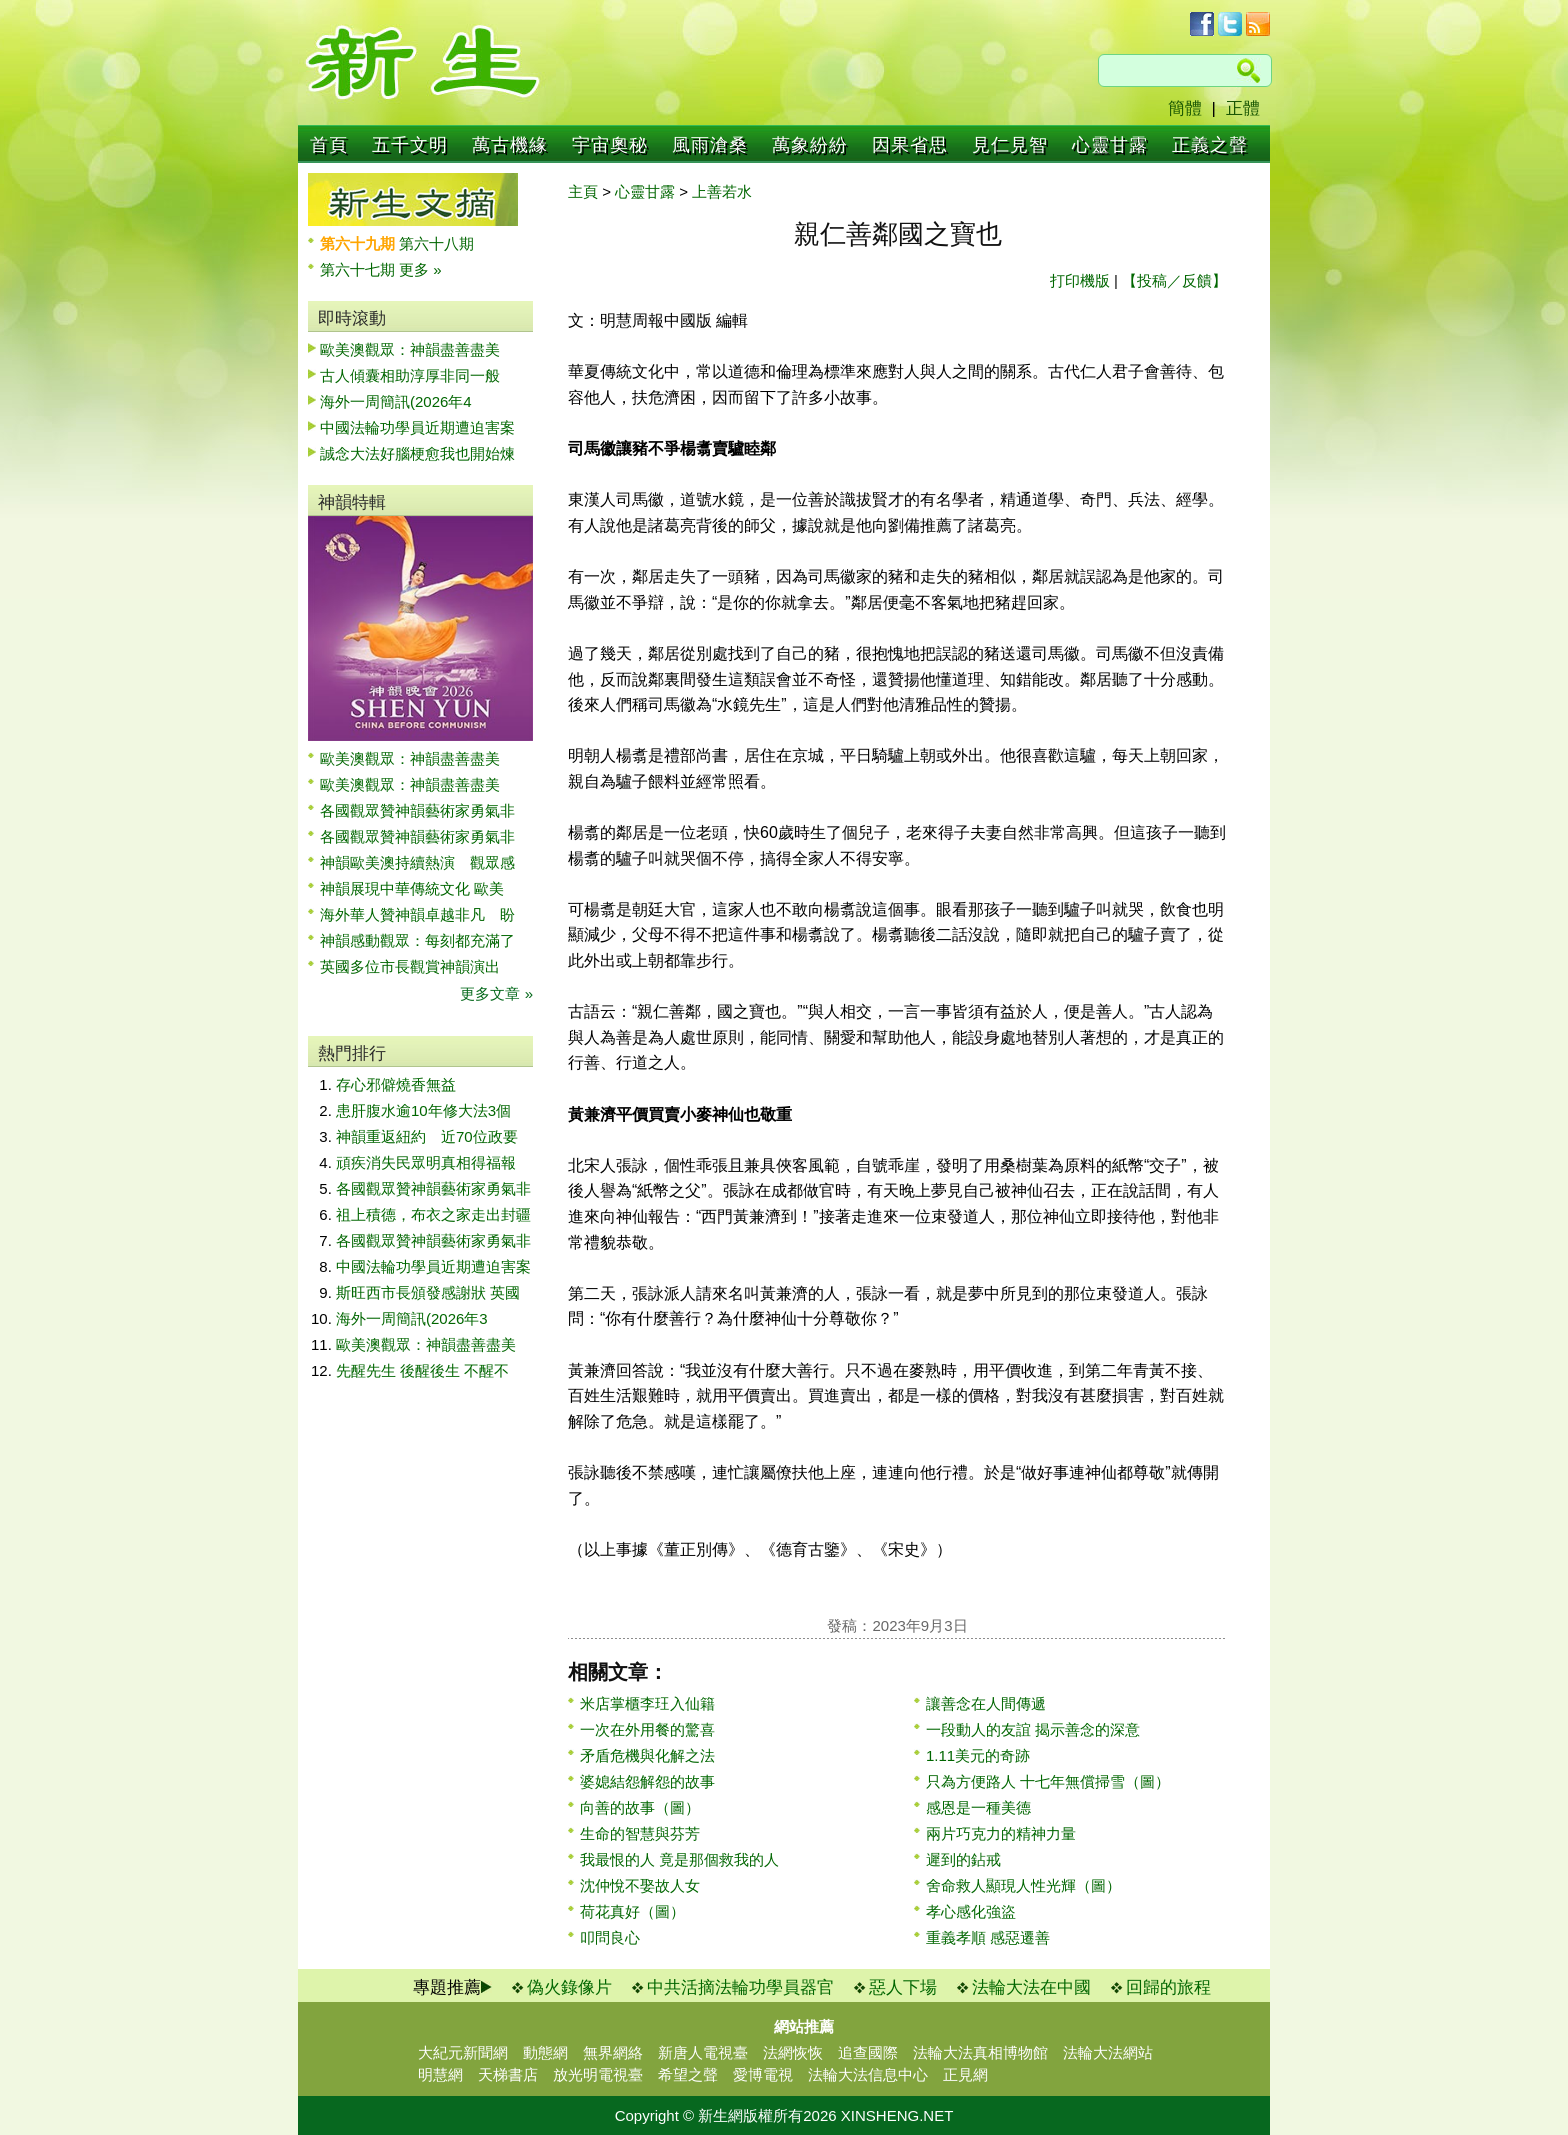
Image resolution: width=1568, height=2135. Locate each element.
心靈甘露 (1110, 145)
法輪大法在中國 (1031, 1987)
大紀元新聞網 (463, 2052)
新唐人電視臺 (703, 2052)
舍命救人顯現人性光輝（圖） (1023, 1885)
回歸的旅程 (1168, 1987)
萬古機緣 (510, 145)
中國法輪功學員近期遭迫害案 (417, 427)
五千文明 (410, 145)
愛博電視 (763, 2074)
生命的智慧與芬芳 (640, 1833)
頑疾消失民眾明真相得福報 (426, 1162)
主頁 (583, 191)
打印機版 (1080, 280)
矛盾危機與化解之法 (647, 1755)
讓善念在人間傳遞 (986, 1703)
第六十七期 (359, 269)
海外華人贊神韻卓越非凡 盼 (417, 914)
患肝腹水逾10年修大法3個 (423, 1110)
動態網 (545, 2052)
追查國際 (868, 2052)
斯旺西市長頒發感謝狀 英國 (428, 1292)
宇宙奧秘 (610, 145)
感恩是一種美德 (978, 1807)
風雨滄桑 (710, 145)
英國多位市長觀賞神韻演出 (417, 966)
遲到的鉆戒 (963, 1859)
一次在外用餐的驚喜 (647, 1729)
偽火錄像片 (569, 1987)
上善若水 (722, 191)
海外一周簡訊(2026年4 (396, 401)
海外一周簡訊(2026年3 (412, 1318)
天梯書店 (508, 2074)
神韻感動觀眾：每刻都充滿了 (417, 940)
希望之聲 (688, 2074)
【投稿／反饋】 (1174, 280)
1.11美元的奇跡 (978, 1755)
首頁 (329, 145)
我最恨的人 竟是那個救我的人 (679, 1859)
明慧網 (440, 2074)
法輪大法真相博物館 (980, 2052)
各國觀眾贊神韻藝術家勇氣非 (417, 810)
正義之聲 (1210, 145)
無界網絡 (613, 2052)
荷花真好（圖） (632, 1911)
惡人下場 (903, 1987)
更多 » (420, 269)
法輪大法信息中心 (868, 2074)
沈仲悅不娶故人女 (640, 1885)
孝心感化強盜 (971, 1911)
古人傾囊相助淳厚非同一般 (410, 375)
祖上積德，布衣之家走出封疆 (433, 1214)
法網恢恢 (793, 2052)
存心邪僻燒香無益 (396, 1084)
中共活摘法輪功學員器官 (740, 1987)
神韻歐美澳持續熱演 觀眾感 (417, 862)
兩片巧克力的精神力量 (1001, 1833)
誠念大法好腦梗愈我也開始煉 (417, 453)
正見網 (965, 2074)
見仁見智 (1010, 145)
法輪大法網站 (1108, 2052)
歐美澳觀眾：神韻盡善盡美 (417, 349)
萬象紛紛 (810, 145)
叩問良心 (610, 1937)
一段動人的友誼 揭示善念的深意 (1033, 1729)
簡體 (1185, 108)
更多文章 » (496, 993)
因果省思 (910, 145)
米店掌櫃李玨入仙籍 (647, 1703)
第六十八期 (436, 243)
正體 (1243, 108)
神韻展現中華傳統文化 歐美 (412, 888)
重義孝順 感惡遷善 (988, 1937)
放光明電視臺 (598, 2074)
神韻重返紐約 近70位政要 (427, 1136)
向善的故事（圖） (640, 1807)
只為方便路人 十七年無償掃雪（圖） (1048, 1781)
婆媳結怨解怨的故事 (647, 1781)
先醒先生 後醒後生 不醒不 (422, 1370)
